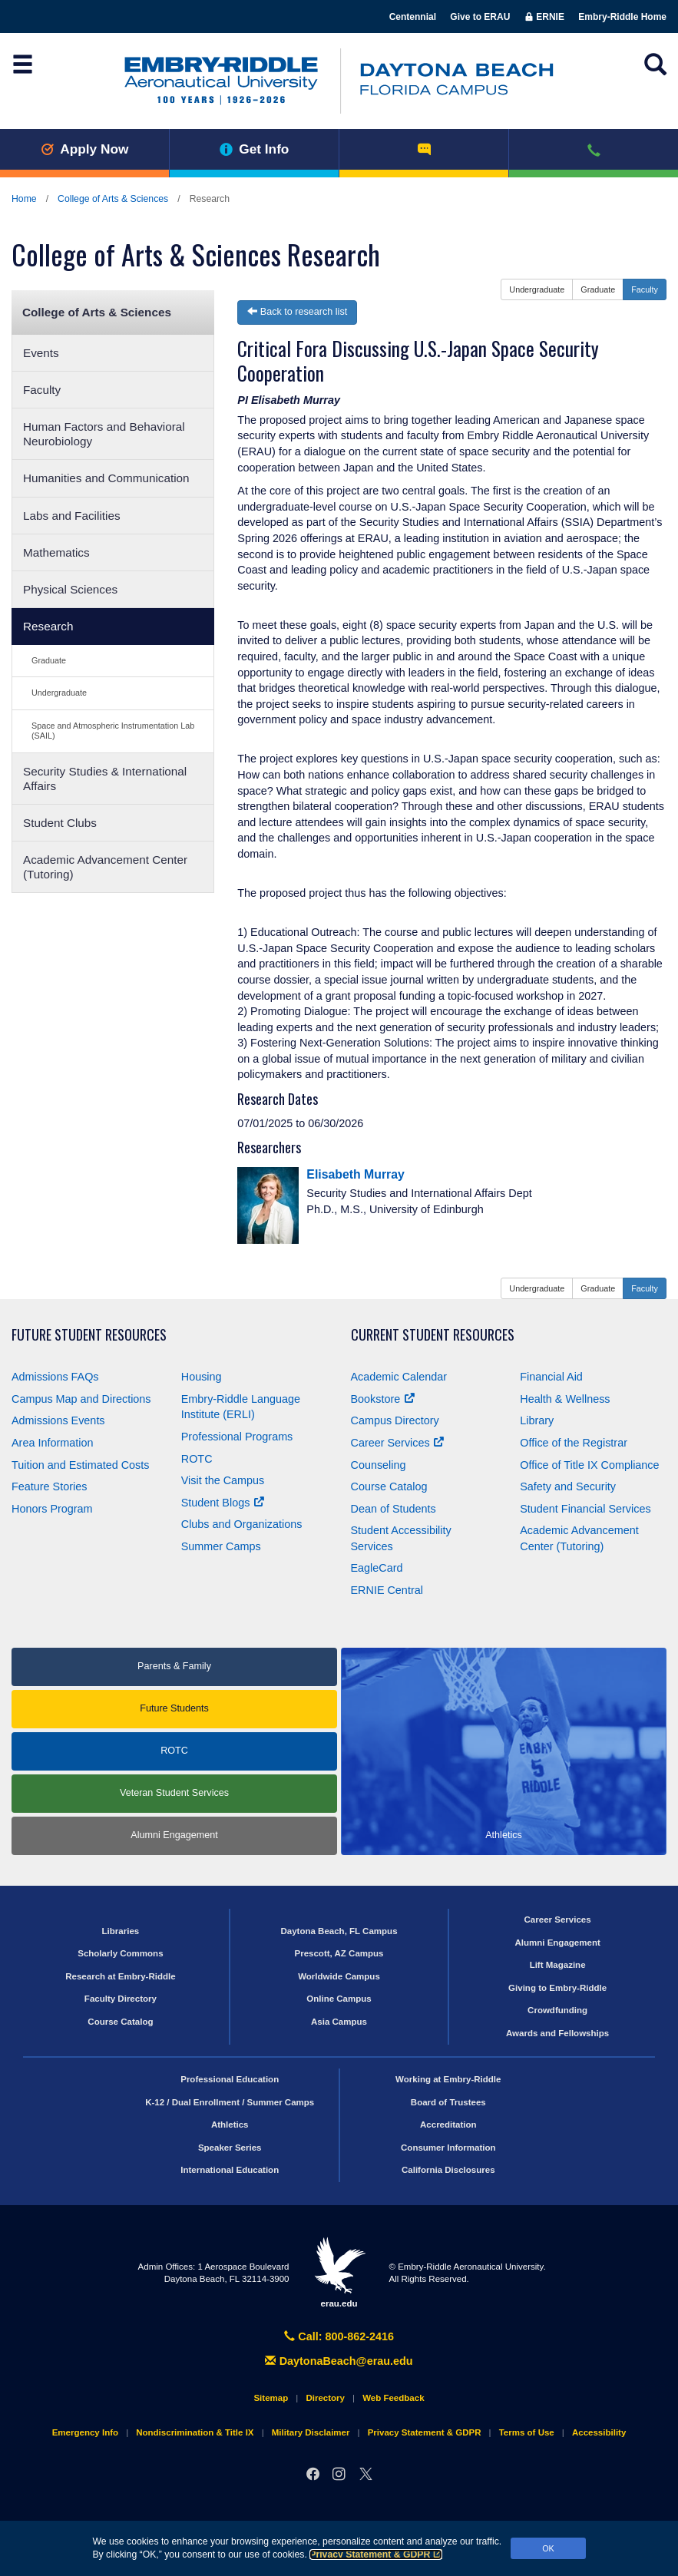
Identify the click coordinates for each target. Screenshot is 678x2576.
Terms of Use (526, 2432)
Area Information (52, 1443)
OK (548, 2548)
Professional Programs (237, 1436)
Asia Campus (339, 2021)
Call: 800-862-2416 (339, 2336)
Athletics (230, 2124)
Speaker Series (230, 2147)
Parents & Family (174, 1666)
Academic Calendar (399, 1377)
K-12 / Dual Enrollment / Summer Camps (229, 2102)
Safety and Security (568, 1486)
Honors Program (52, 1509)
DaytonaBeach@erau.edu (338, 2361)
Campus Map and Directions (81, 1399)
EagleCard (377, 1568)
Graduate (48, 660)
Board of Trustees (448, 2102)
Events (41, 352)
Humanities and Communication (106, 477)
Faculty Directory (120, 1998)
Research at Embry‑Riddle (120, 1976)
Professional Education (229, 2079)
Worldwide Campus (339, 1976)
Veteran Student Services (174, 1792)
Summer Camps (221, 1546)
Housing (201, 1377)
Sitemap (270, 2397)
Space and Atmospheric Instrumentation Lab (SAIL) (112, 730)
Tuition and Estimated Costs (80, 1465)
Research (48, 626)
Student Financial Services (585, 1509)
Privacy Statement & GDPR (375, 2554)
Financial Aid (551, 1377)
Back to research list (297, 311)
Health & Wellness (565, 1399)
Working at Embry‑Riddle (448, 2079)
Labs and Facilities (72, 515)
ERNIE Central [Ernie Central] (387, 1590)
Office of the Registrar (573, 1443)
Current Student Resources (432, 1335)
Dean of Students (393, 1509)
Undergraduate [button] (536, 289)
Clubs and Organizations (242, 1524)
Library (537, 1420)
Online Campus (338, 1998)
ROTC (197, 1459)
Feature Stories (49, 1486)
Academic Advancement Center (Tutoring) (105, 867)
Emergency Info (85, 2432)
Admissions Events (58, 1420)
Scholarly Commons (120, 1953)
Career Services (397, 1443)
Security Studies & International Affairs (105, 778)
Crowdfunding (557, 2010)
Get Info (254, 149)
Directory (325, 2397)
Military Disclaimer (311, 2432)
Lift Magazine (558, 1964)
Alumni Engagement (174, 1835)
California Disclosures (448, 2169)
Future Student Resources (89, 1335)
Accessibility (599, 2432)
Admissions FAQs (55, 1377)
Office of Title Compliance (589, 1465)
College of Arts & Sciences (113, 198)
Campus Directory (395, 1420)
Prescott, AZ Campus (338, 1953)
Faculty (42, 389)
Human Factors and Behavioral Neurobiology (104, 434)
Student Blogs (222, 1502)
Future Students (174, 1708)
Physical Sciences (70, 589)
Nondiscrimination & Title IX (194, 2432)
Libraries (121, 1931)
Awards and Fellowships (557, 2033)
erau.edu (339, 2272)
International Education (229, 2169)
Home (24, 198)
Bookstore (383, 1399)
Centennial (412, 17)
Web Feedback (393, 2397)
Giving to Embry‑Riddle (557, 1987)
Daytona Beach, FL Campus (338, 1931)
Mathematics (56, 552)
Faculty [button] (644, 289)
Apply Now (85, 149)
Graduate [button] (597, 289)
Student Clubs (60, 822)
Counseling (378, 1465)
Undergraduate (59, 692)
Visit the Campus (223, 1480)
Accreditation (448, 2124)
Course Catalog (389, 1486)
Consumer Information (448, 2147)
